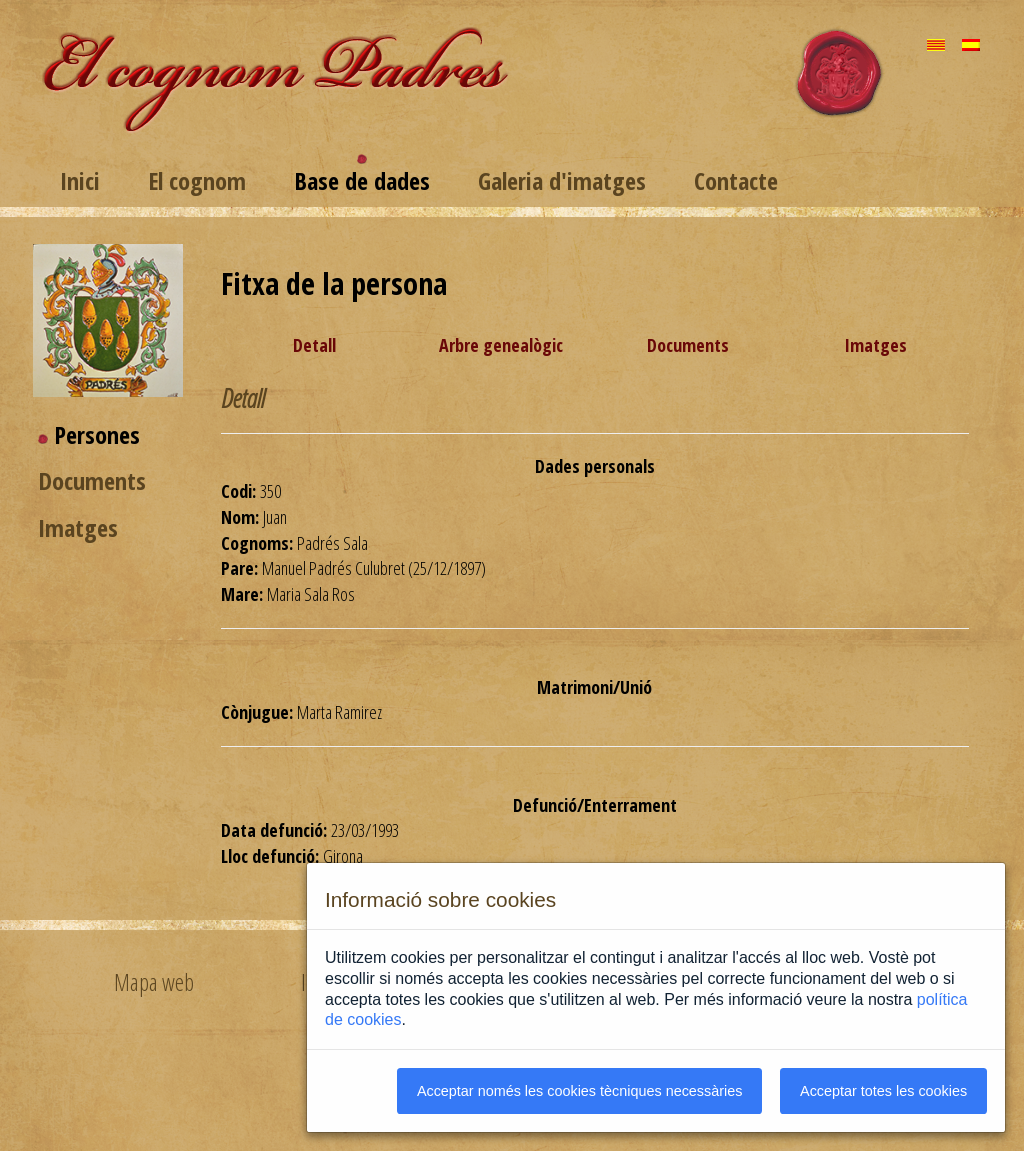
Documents (92, 480)
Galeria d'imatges (562, 180)
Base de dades (362, 180)
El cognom (197, 180)
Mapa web (154, 982)
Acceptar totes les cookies (883, 1091)
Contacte (736, 180)
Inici (80, 180)
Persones (97, 434)
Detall (314, 345)
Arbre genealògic (501, 345)
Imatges (78, 527)
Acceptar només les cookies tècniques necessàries (580, 1091)
